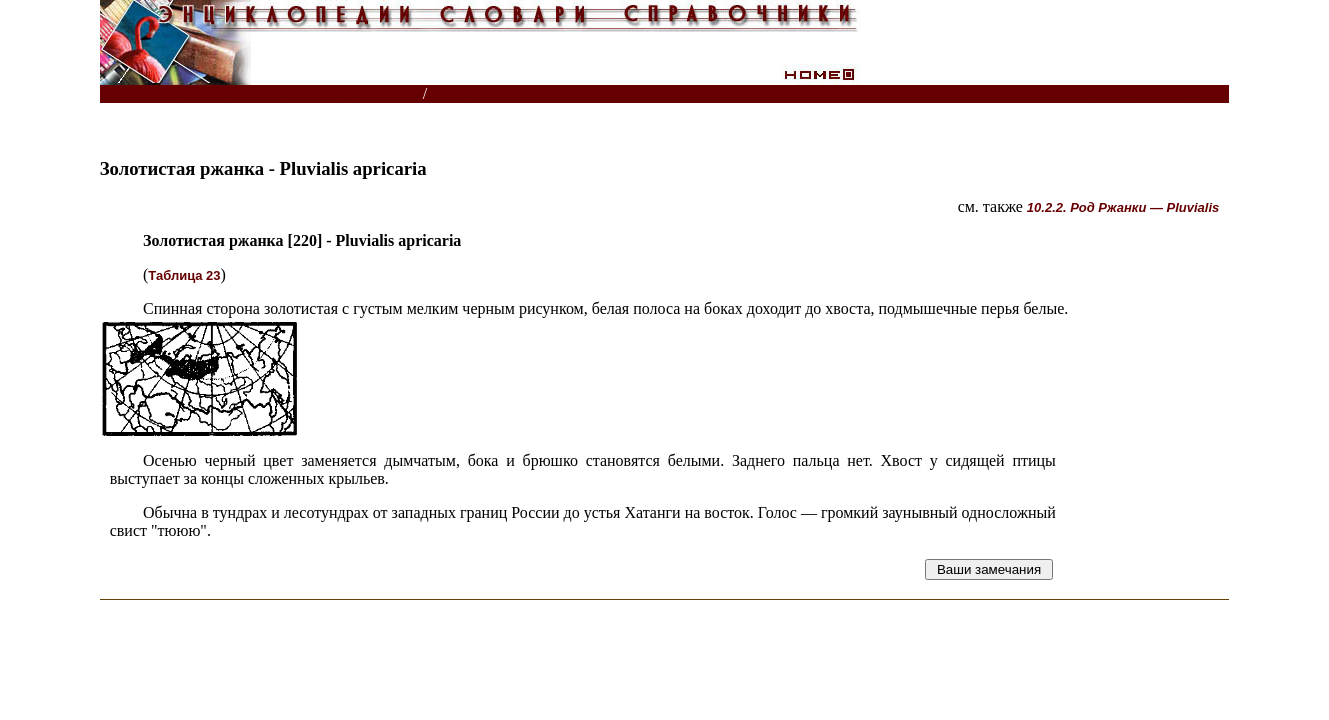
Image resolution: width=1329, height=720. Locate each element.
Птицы (470, 94)
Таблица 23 (184, 275)
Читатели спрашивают (1152, 94)
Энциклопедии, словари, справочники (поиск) (262, 94)
